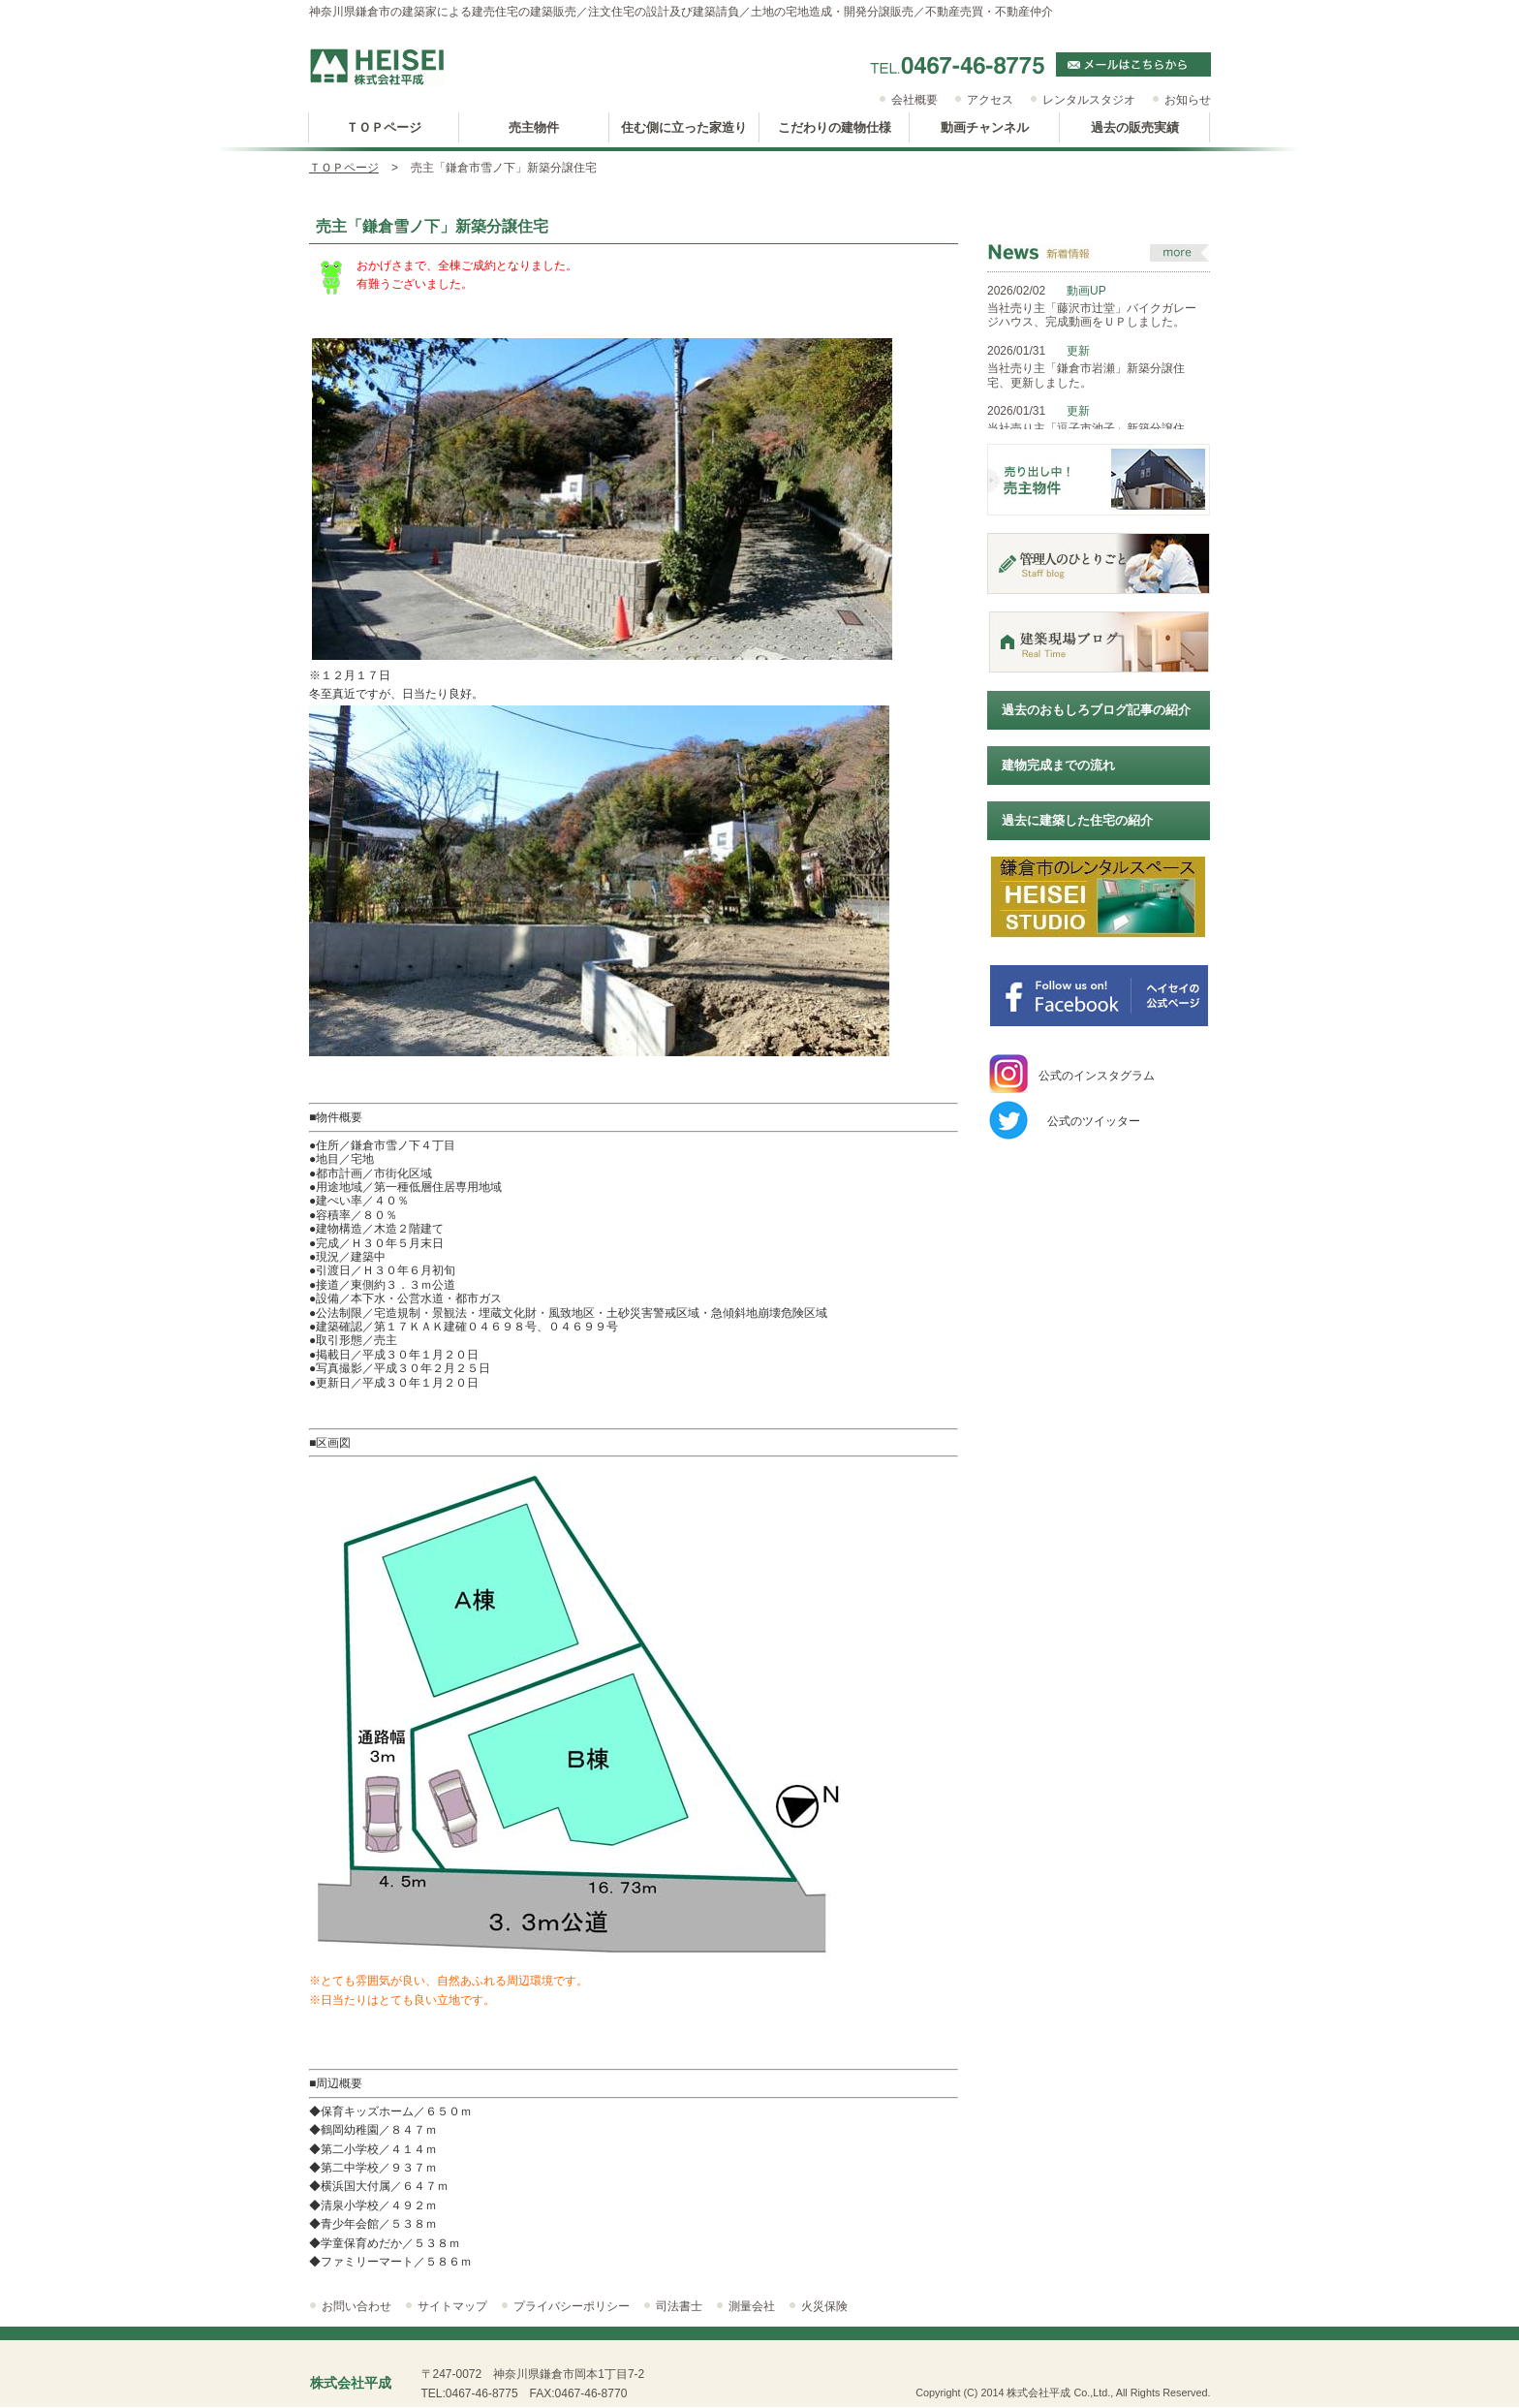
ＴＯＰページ (344, 167)
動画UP (1086, 290)
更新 (1078, 351)
